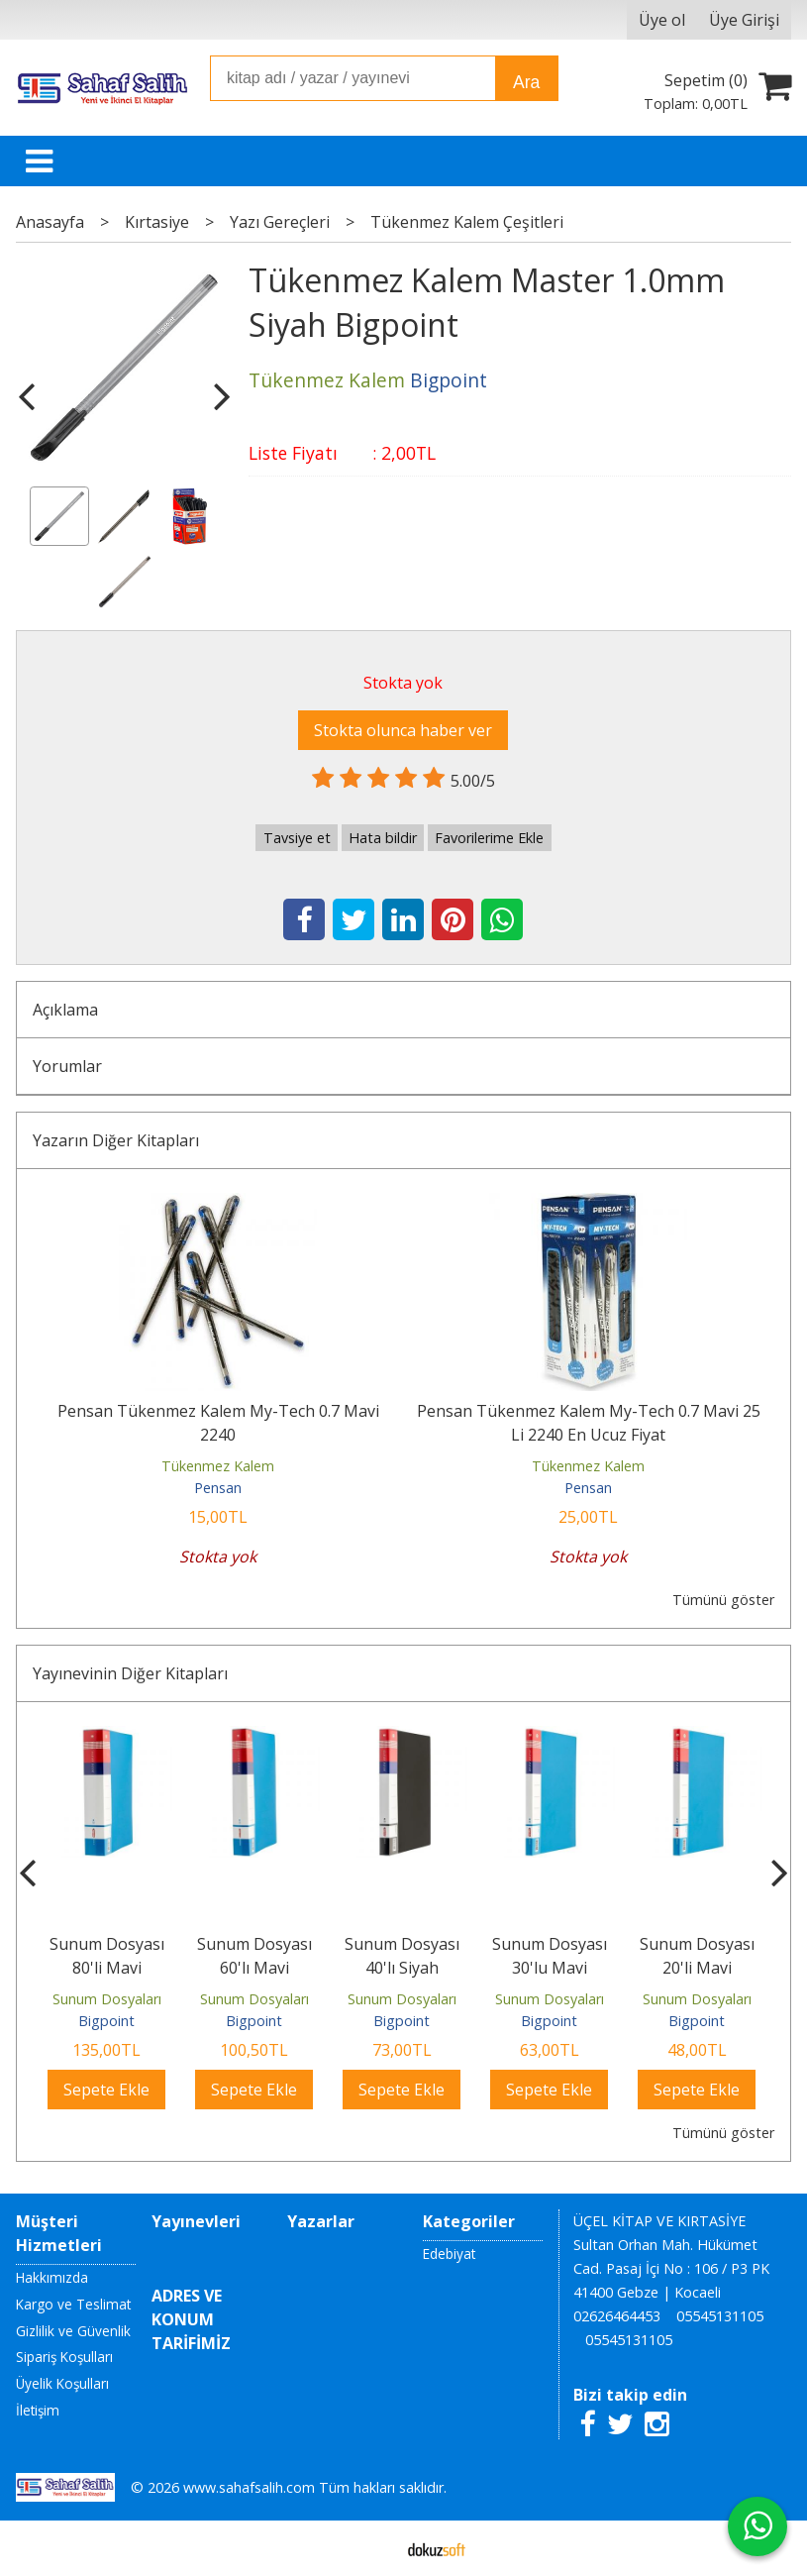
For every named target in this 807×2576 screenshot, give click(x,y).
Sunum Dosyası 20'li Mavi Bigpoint (697, 1967)
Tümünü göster (723, 1599)
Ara (526, 82)
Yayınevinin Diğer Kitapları (130, 1673)
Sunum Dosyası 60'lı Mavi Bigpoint (254, 1967)
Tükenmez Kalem (217, 1465)
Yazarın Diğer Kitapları (116, 1140)
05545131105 (719, 2316)
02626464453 (616, 2316)
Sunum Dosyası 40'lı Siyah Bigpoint (402, 1967)
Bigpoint (106, 2020)
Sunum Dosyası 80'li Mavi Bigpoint (107, 1967)
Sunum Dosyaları (106, 1998)
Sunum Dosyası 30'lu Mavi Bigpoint (549, 1967)
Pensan (218, 1487)
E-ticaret (372, 2548)
